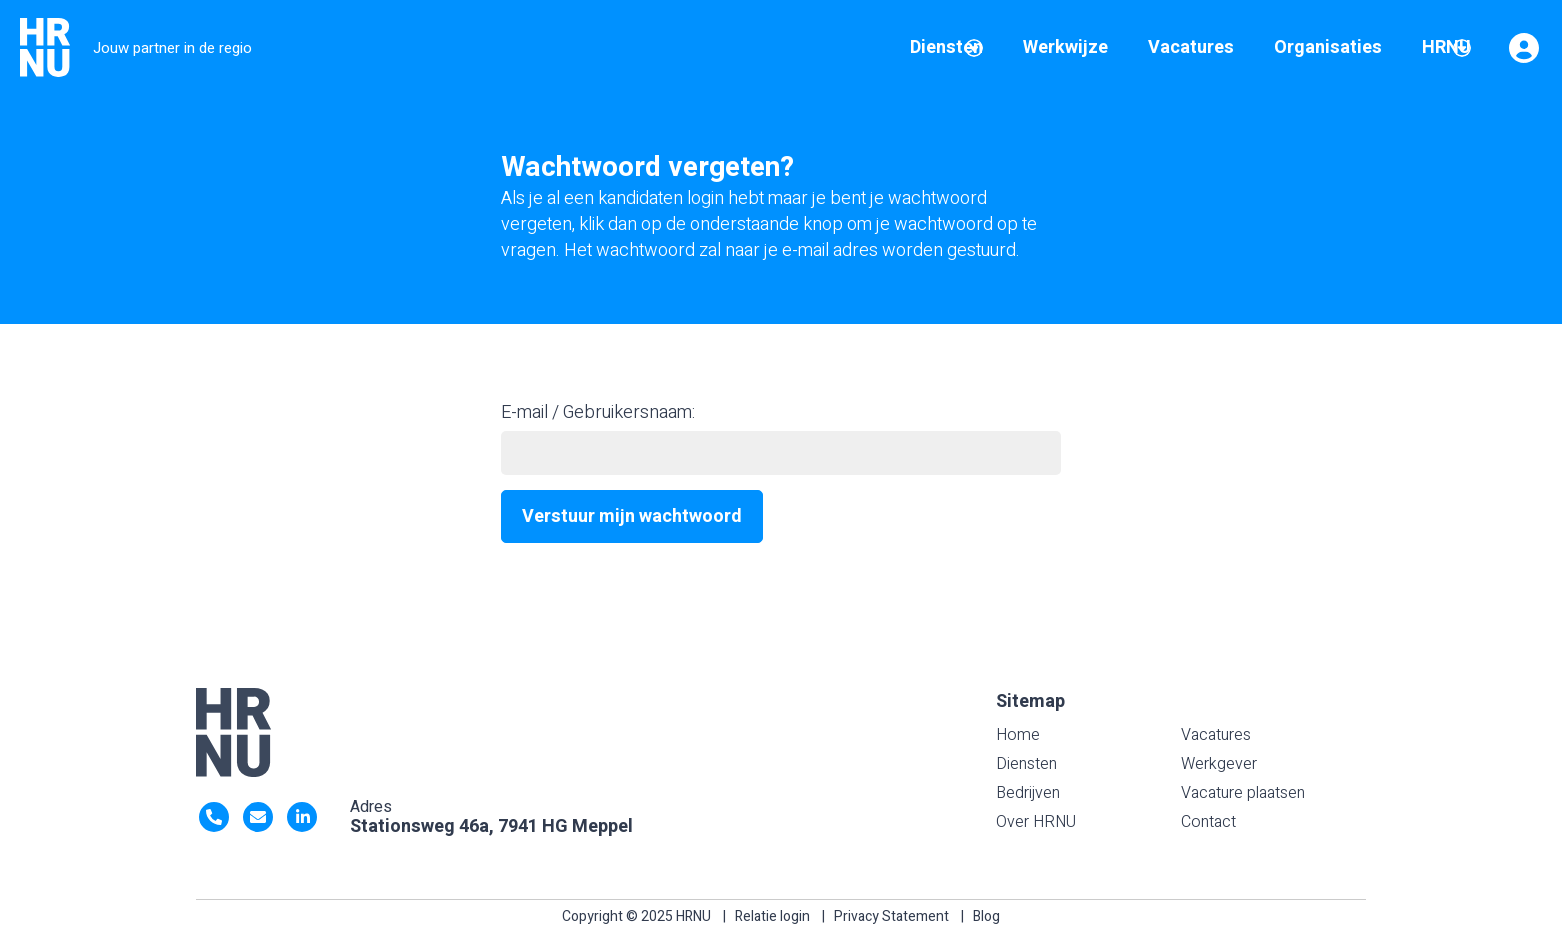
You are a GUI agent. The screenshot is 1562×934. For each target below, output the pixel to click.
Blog (986, 916)
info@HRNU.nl (258, 817)
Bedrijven (1028, 793)
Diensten (1026, 764)
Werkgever (1219, 764)
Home (1018, 735)
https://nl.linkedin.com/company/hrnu (302, 817)
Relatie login (772, 916)
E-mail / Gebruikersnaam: (598, 412)
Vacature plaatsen (1243, 793)
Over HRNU (1036, 822)
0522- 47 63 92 (214, 817)
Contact (1208, 822)
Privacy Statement (891, 916)
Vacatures (1216, 735)
